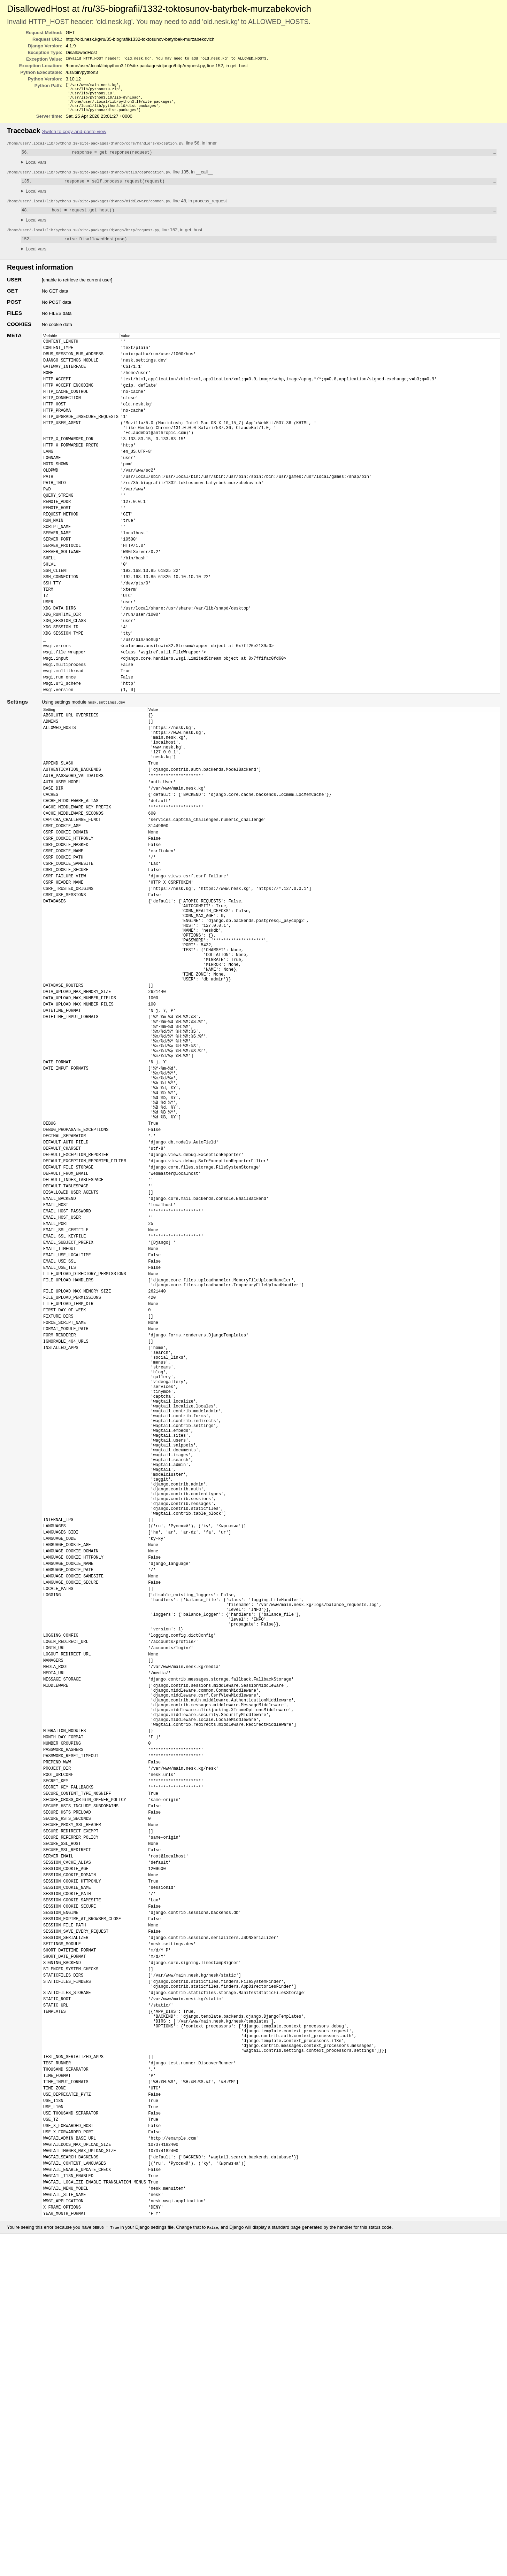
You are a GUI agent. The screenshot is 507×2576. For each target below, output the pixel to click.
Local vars (36, 168)
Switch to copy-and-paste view (74, 136)
